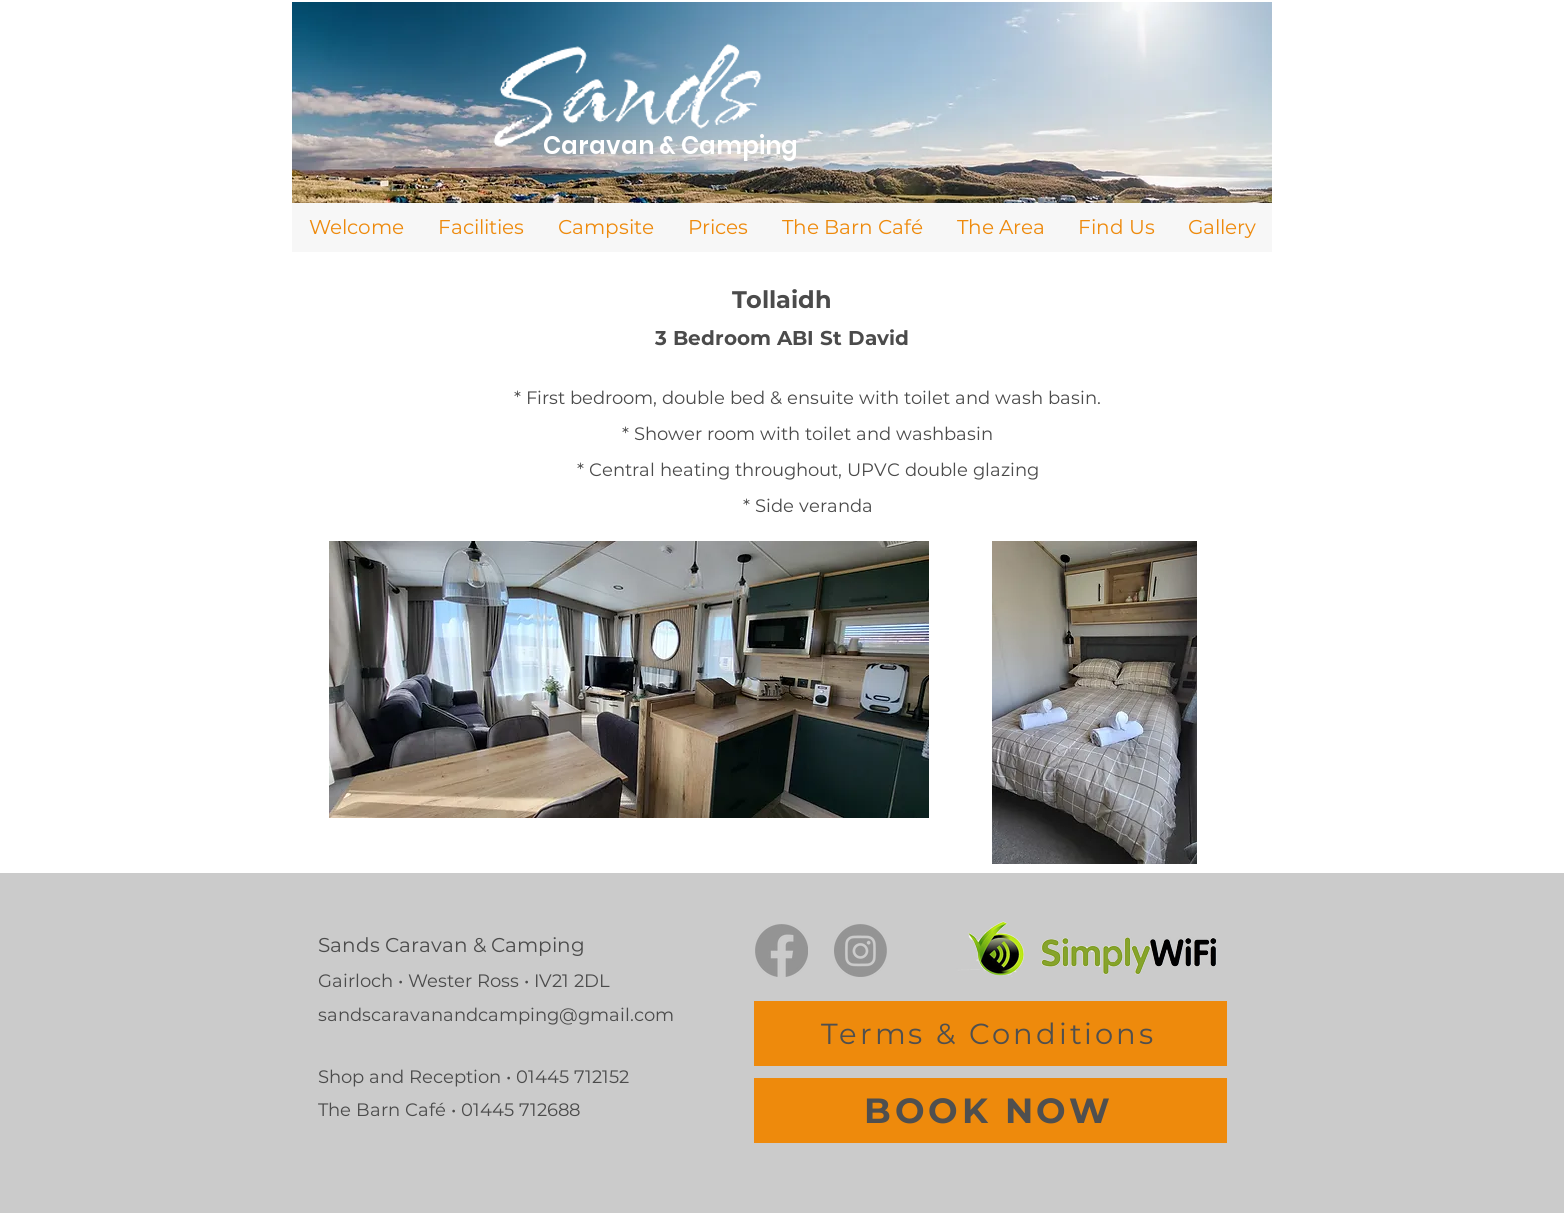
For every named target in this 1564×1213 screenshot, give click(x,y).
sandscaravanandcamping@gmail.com (496, 1015)
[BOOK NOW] (990, 1110)
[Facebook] (781, 950)
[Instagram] (860, 950)
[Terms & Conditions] (990, 1033)
